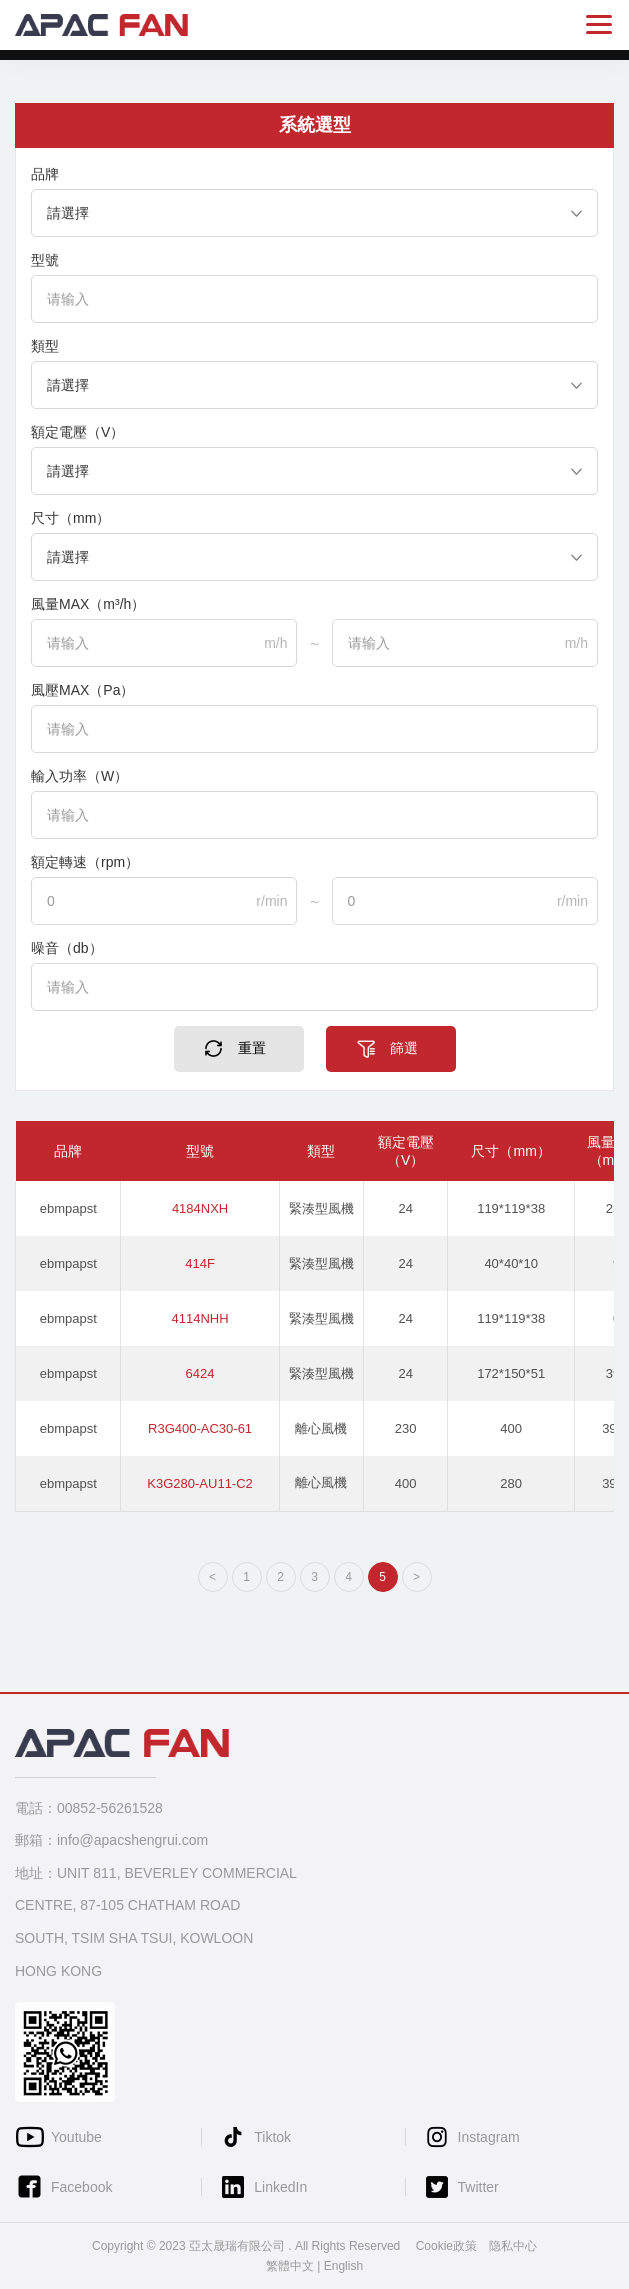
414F (200, 1263)
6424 (200, 1373)
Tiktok (272, 2137)
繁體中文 (290, 2266)
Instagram (489, 2137)
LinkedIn (280, 2187)
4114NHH (200, 1318)
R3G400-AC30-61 (200, 1428)
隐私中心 (513, 2246)
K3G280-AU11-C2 (200, 1483)
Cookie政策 (446, 2246)
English (343, 2266)
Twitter (478, 2187)
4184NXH (200, 1208)
